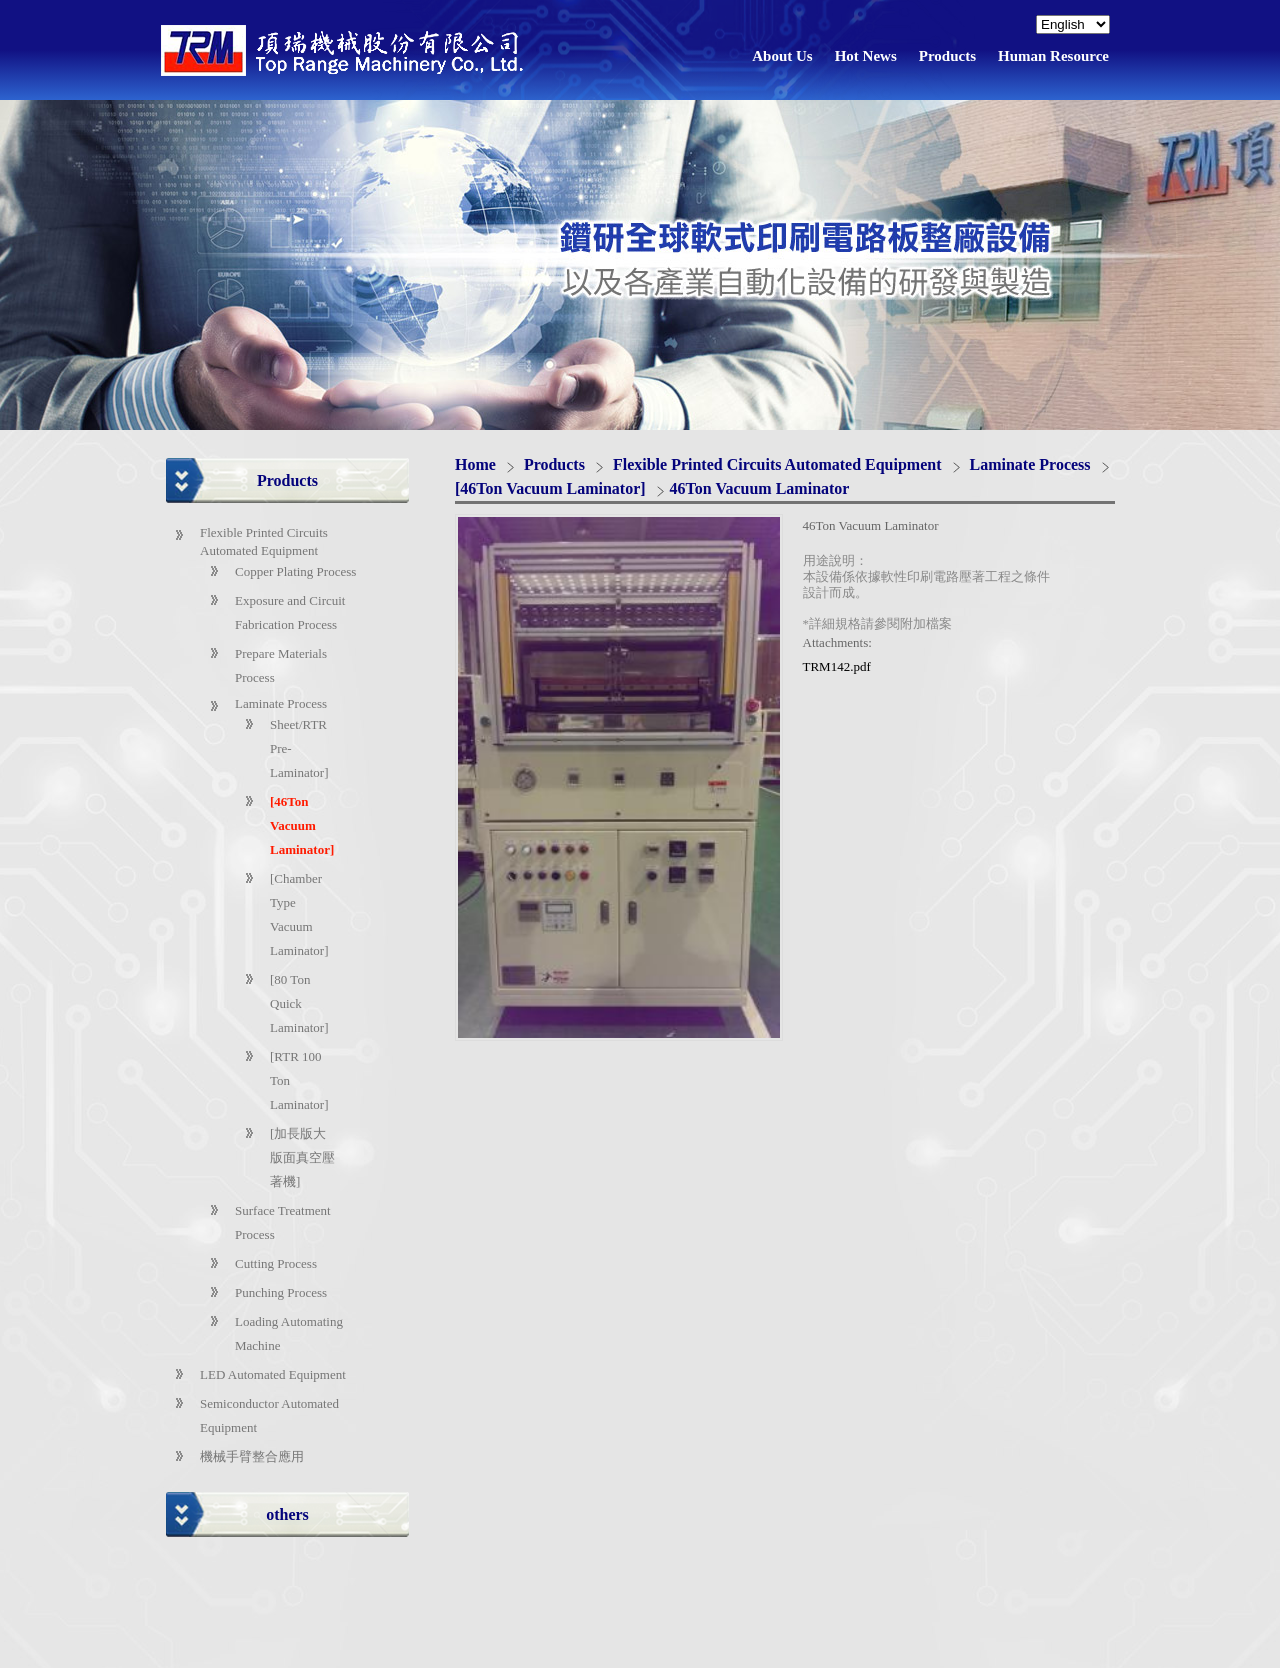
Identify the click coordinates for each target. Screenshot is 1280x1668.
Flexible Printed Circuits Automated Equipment (779, 464)
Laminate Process (281, 703)
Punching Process (281, 1292)
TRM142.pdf (837, 666)
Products (556, 464)
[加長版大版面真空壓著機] (302, 1157)
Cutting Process (276, 1263)
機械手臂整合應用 (252, 1456)
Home (475, 464)
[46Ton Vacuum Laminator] (302, 825)
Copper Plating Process (295, 571)
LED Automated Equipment (273, 1374)
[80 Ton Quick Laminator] (299, 1003)
